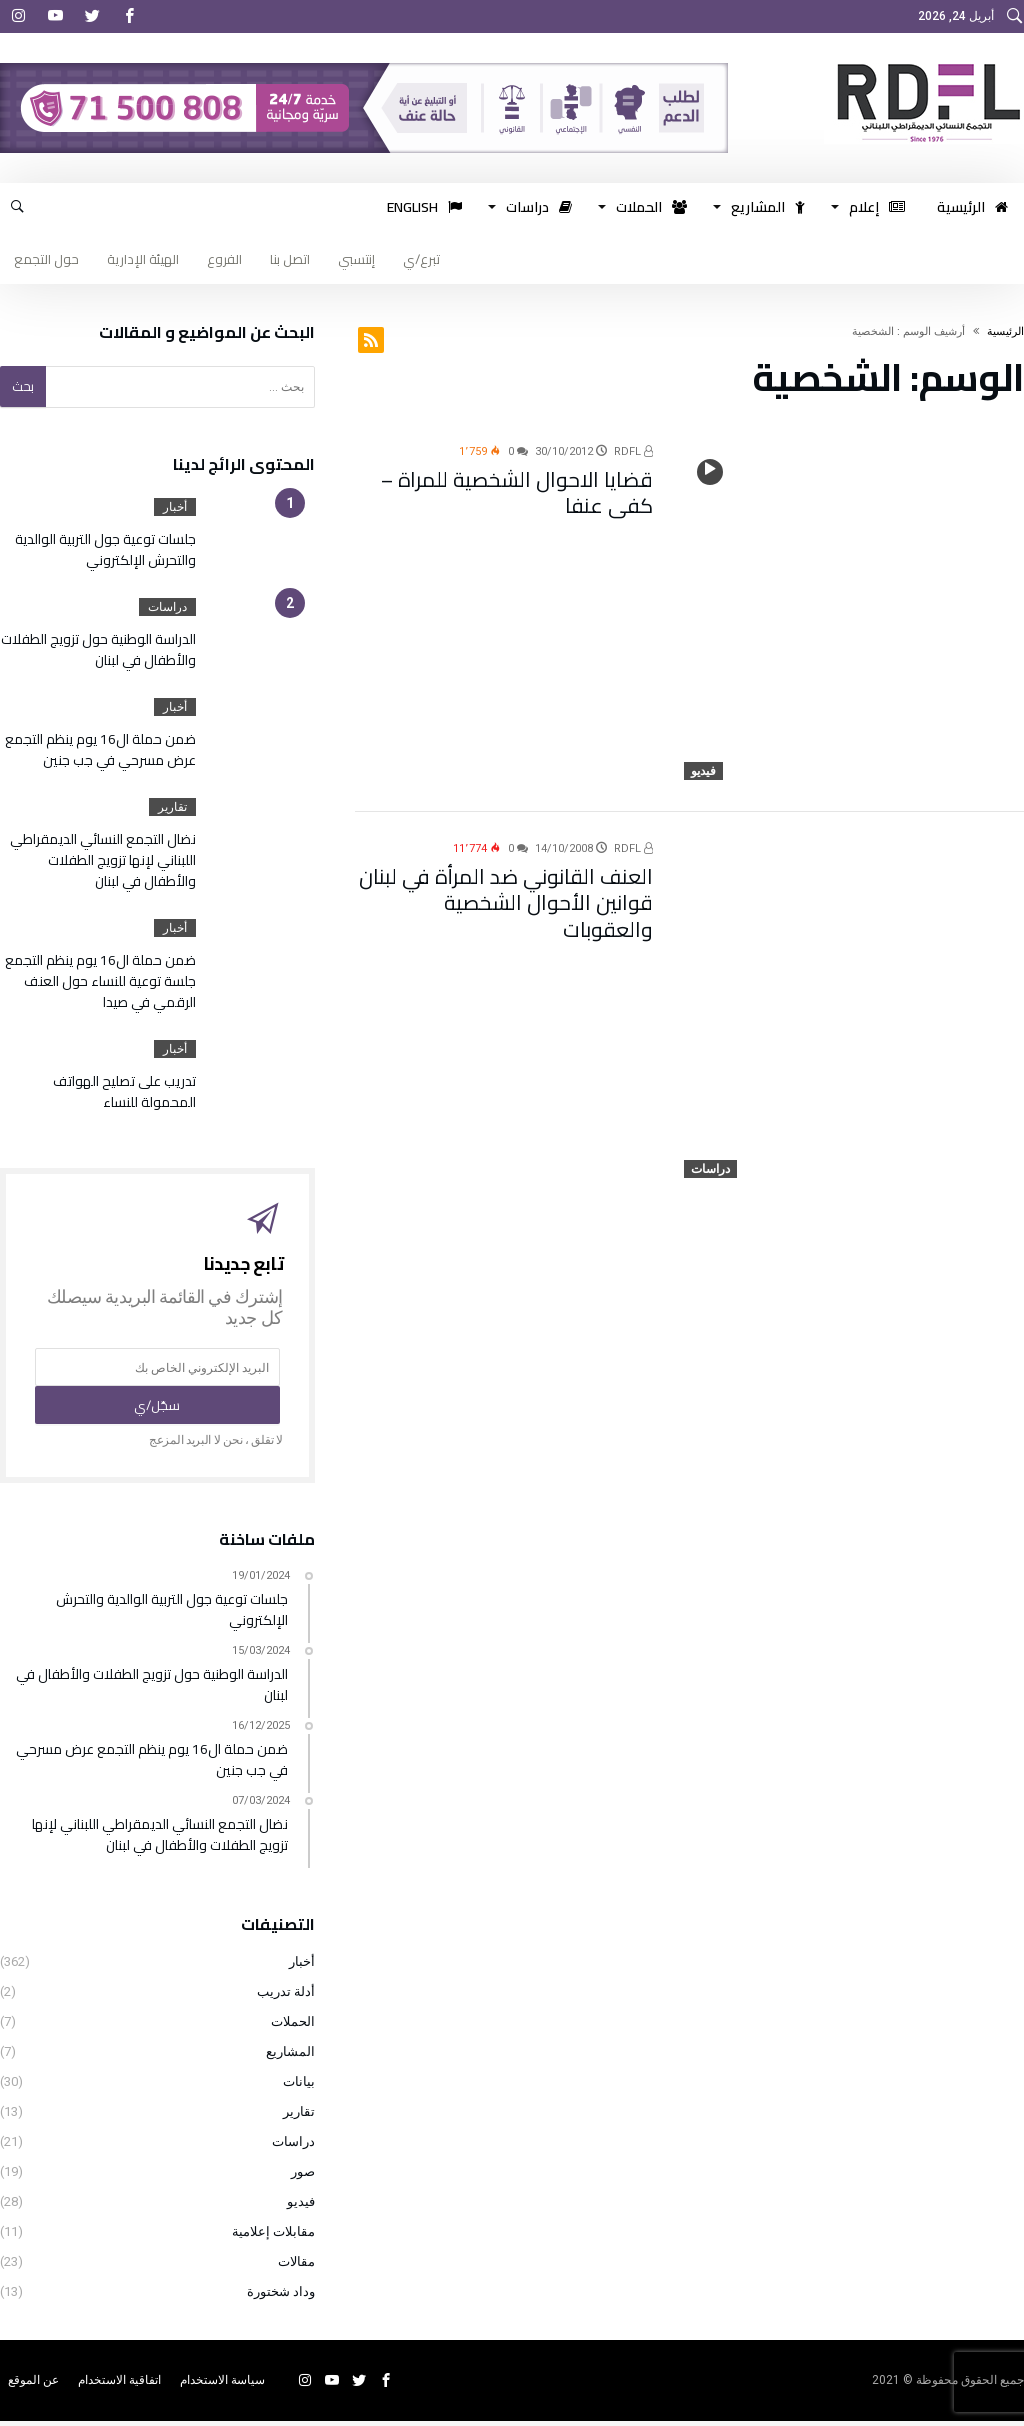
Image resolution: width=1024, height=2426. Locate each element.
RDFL (633, 451)
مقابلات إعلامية (273, 2236)
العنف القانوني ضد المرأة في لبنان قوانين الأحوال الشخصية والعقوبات (507, 885)
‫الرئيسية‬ (1005, 331)
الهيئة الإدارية (143, 259)
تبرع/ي (421, 259)
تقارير (172, 807)
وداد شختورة (281, 2296)
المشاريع (290, 2056)
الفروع (224, 259)
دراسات (710, 1169)
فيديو (703, 771)
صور (303, 2176)
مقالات (296, 2266)
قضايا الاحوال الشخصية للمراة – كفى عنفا (518, 488)
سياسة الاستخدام (222, 2385)
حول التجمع (46, 259)
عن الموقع (33, 2385)
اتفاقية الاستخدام (119, 2385)
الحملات (293, 2026)
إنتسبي (356, 259)
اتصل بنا (290, 259)
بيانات (299, 2086)
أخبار (175, 507)
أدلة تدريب (286, 1996)
